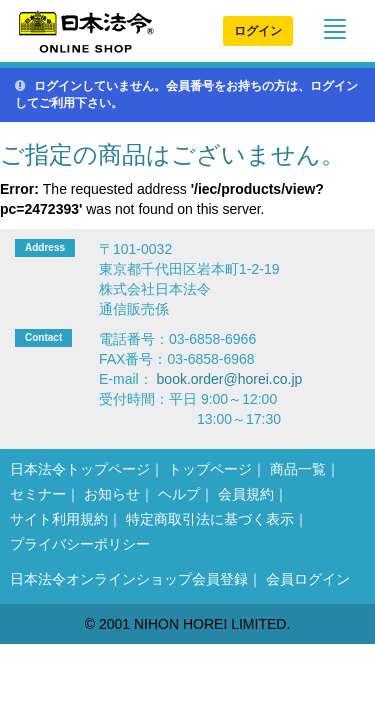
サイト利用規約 (59, 519)
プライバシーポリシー (80, 544)
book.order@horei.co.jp (230, 379)
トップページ (210, 469)
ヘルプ (179, 494)
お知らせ (112, 494)
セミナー (38, 494)
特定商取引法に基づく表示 (210, 519)
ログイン (258, 31)
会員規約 (246, 494)
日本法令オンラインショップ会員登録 (129, 579)
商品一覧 (298, 469)
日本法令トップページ (80, 469)
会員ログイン (308, 579)
